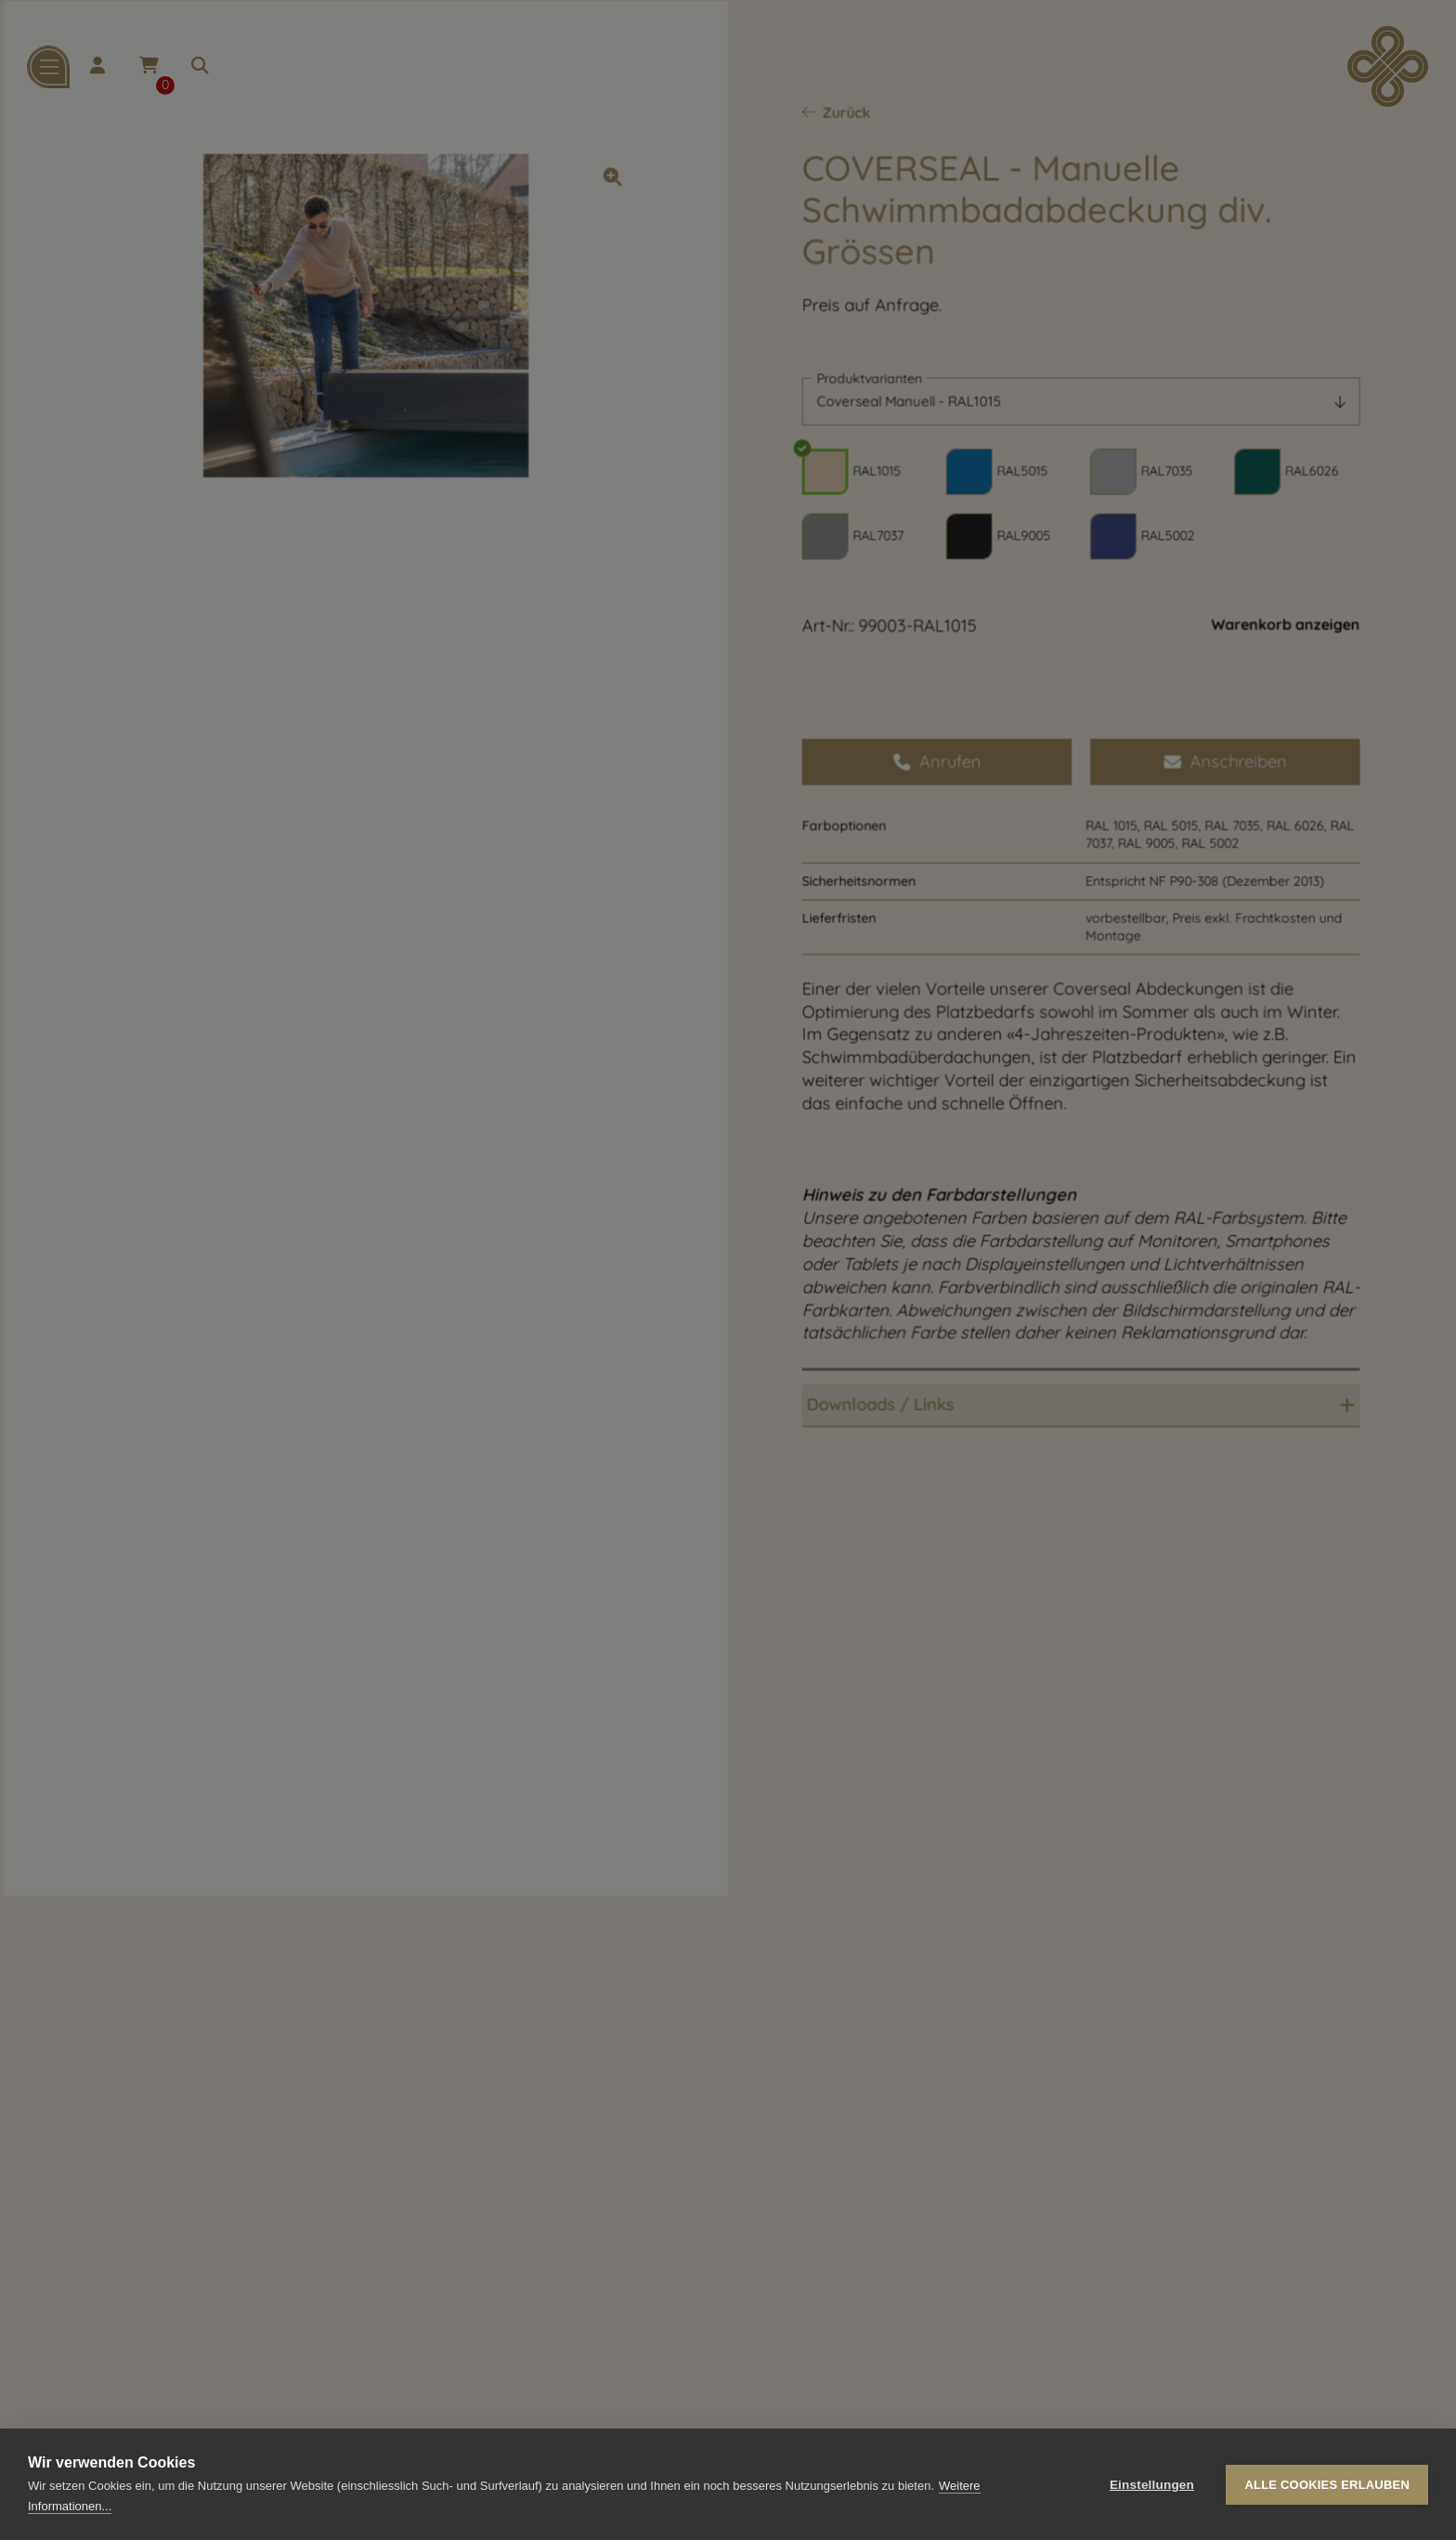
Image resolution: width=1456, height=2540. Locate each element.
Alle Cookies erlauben (1327, 2485)
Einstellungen (1152, 2485)
